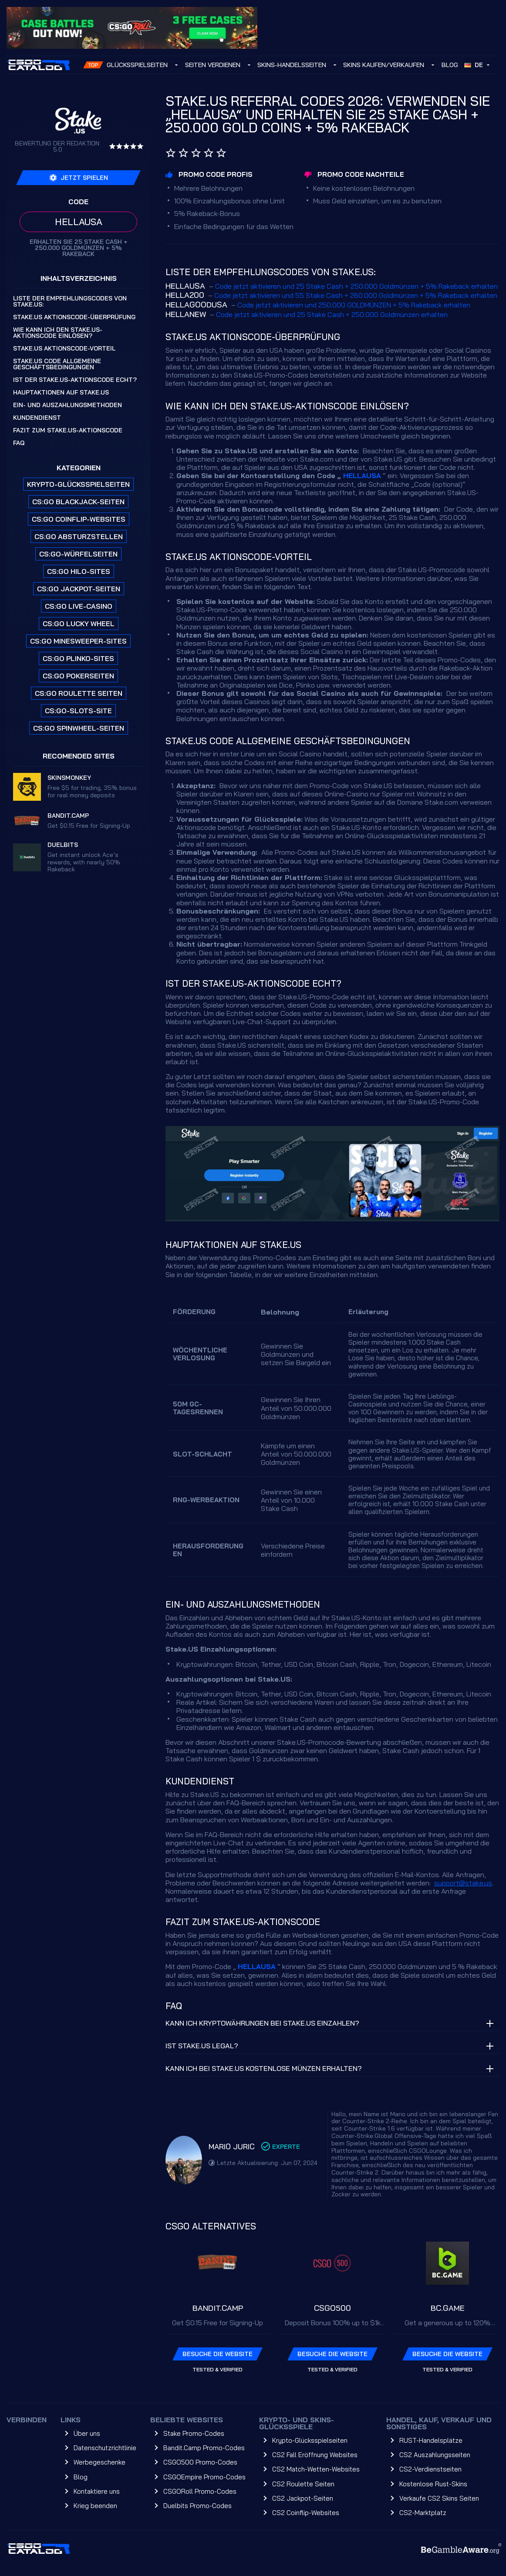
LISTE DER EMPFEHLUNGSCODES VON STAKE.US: (70, 301)
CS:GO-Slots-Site (78, 710)
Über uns (87, 2433)
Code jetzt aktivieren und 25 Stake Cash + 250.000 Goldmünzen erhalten (332, 314)
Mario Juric (232, 2146)
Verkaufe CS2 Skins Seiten (439, 2498)
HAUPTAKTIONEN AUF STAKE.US (61, 392)
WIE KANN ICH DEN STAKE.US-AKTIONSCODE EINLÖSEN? (57, 333)
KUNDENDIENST (37, 417)
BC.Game (448, 2308)
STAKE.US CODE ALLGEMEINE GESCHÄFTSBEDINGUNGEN (57, 364)
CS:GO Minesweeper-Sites (78, 641)
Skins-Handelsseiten (291, 65)
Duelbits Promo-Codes (197, 2506)
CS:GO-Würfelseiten (78, 554)
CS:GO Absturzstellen (78, 536)
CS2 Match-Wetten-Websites (316, 2469)
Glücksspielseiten (137, 65)
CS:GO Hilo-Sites (78, 571)
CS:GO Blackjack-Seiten (78, 501)
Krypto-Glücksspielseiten (78, 484)
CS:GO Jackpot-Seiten (78, 588)
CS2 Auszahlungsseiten (434, 2455)
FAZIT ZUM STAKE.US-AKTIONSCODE (67, 430)
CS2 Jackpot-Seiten (302, 2498)
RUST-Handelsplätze (430, 2440)
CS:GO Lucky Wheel (79, 623)
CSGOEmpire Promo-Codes (204, 2477)
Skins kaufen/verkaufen (383, 65)
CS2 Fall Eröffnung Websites (315, 2455)
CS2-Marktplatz (422, 2513)
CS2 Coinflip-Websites (305, 2513)
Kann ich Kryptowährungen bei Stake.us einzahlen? (262, 2023)
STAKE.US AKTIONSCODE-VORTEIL (64, 348)
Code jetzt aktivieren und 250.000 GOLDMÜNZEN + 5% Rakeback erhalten (353, 304)
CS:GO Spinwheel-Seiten (78, 728)
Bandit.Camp (217, 2308)
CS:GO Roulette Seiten (78, 693)
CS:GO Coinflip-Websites (78, 519)
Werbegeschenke (99, 2462)
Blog (450, 65)
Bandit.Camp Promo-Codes (204, 2448)
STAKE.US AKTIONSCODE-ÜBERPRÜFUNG (74, 317)
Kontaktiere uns (97, 2491)
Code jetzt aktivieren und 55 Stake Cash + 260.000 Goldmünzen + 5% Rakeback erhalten (355, 295)
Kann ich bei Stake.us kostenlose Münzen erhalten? (263, 2068)
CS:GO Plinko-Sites (78, 658)
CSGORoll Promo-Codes (199, 2491)
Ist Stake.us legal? (201, 2045)
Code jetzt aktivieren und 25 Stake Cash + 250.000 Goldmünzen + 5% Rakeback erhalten (356, 286)
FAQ (18, 443)
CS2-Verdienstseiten (430, 2469)
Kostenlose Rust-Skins (433, 2484)
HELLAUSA (362, 475)
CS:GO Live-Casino (78, 606)
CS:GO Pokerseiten (78, 675)
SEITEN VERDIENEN (212, 65)
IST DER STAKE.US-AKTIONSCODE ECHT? (75, 380)
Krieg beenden (95, 2506)
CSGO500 (332, 2308)
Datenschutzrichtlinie (105, 2448)
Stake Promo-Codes (193, 2433)
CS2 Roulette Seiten (303, 2484)
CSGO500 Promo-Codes (200, 2462)
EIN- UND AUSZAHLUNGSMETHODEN (67, 405)
